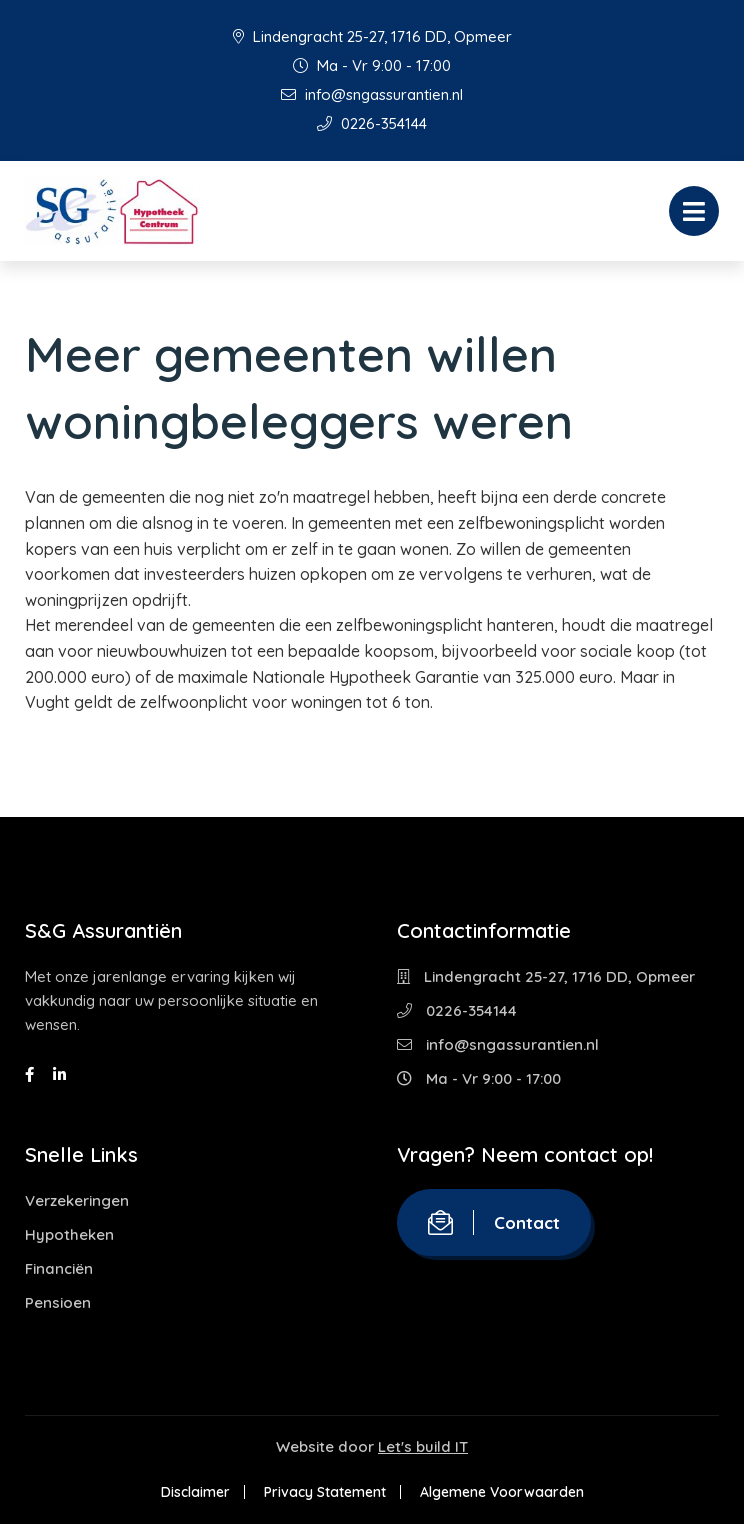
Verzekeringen (77, 1200)
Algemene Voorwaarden (502, 1492)
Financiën (59, 1268)
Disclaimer (195, 1492)
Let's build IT (423, 1446)
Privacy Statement (325, 1492)
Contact (494, 1222)
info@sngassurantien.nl (372, 94)
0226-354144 (372, 123)
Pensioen (58, 1302)
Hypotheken (69, 1234)
